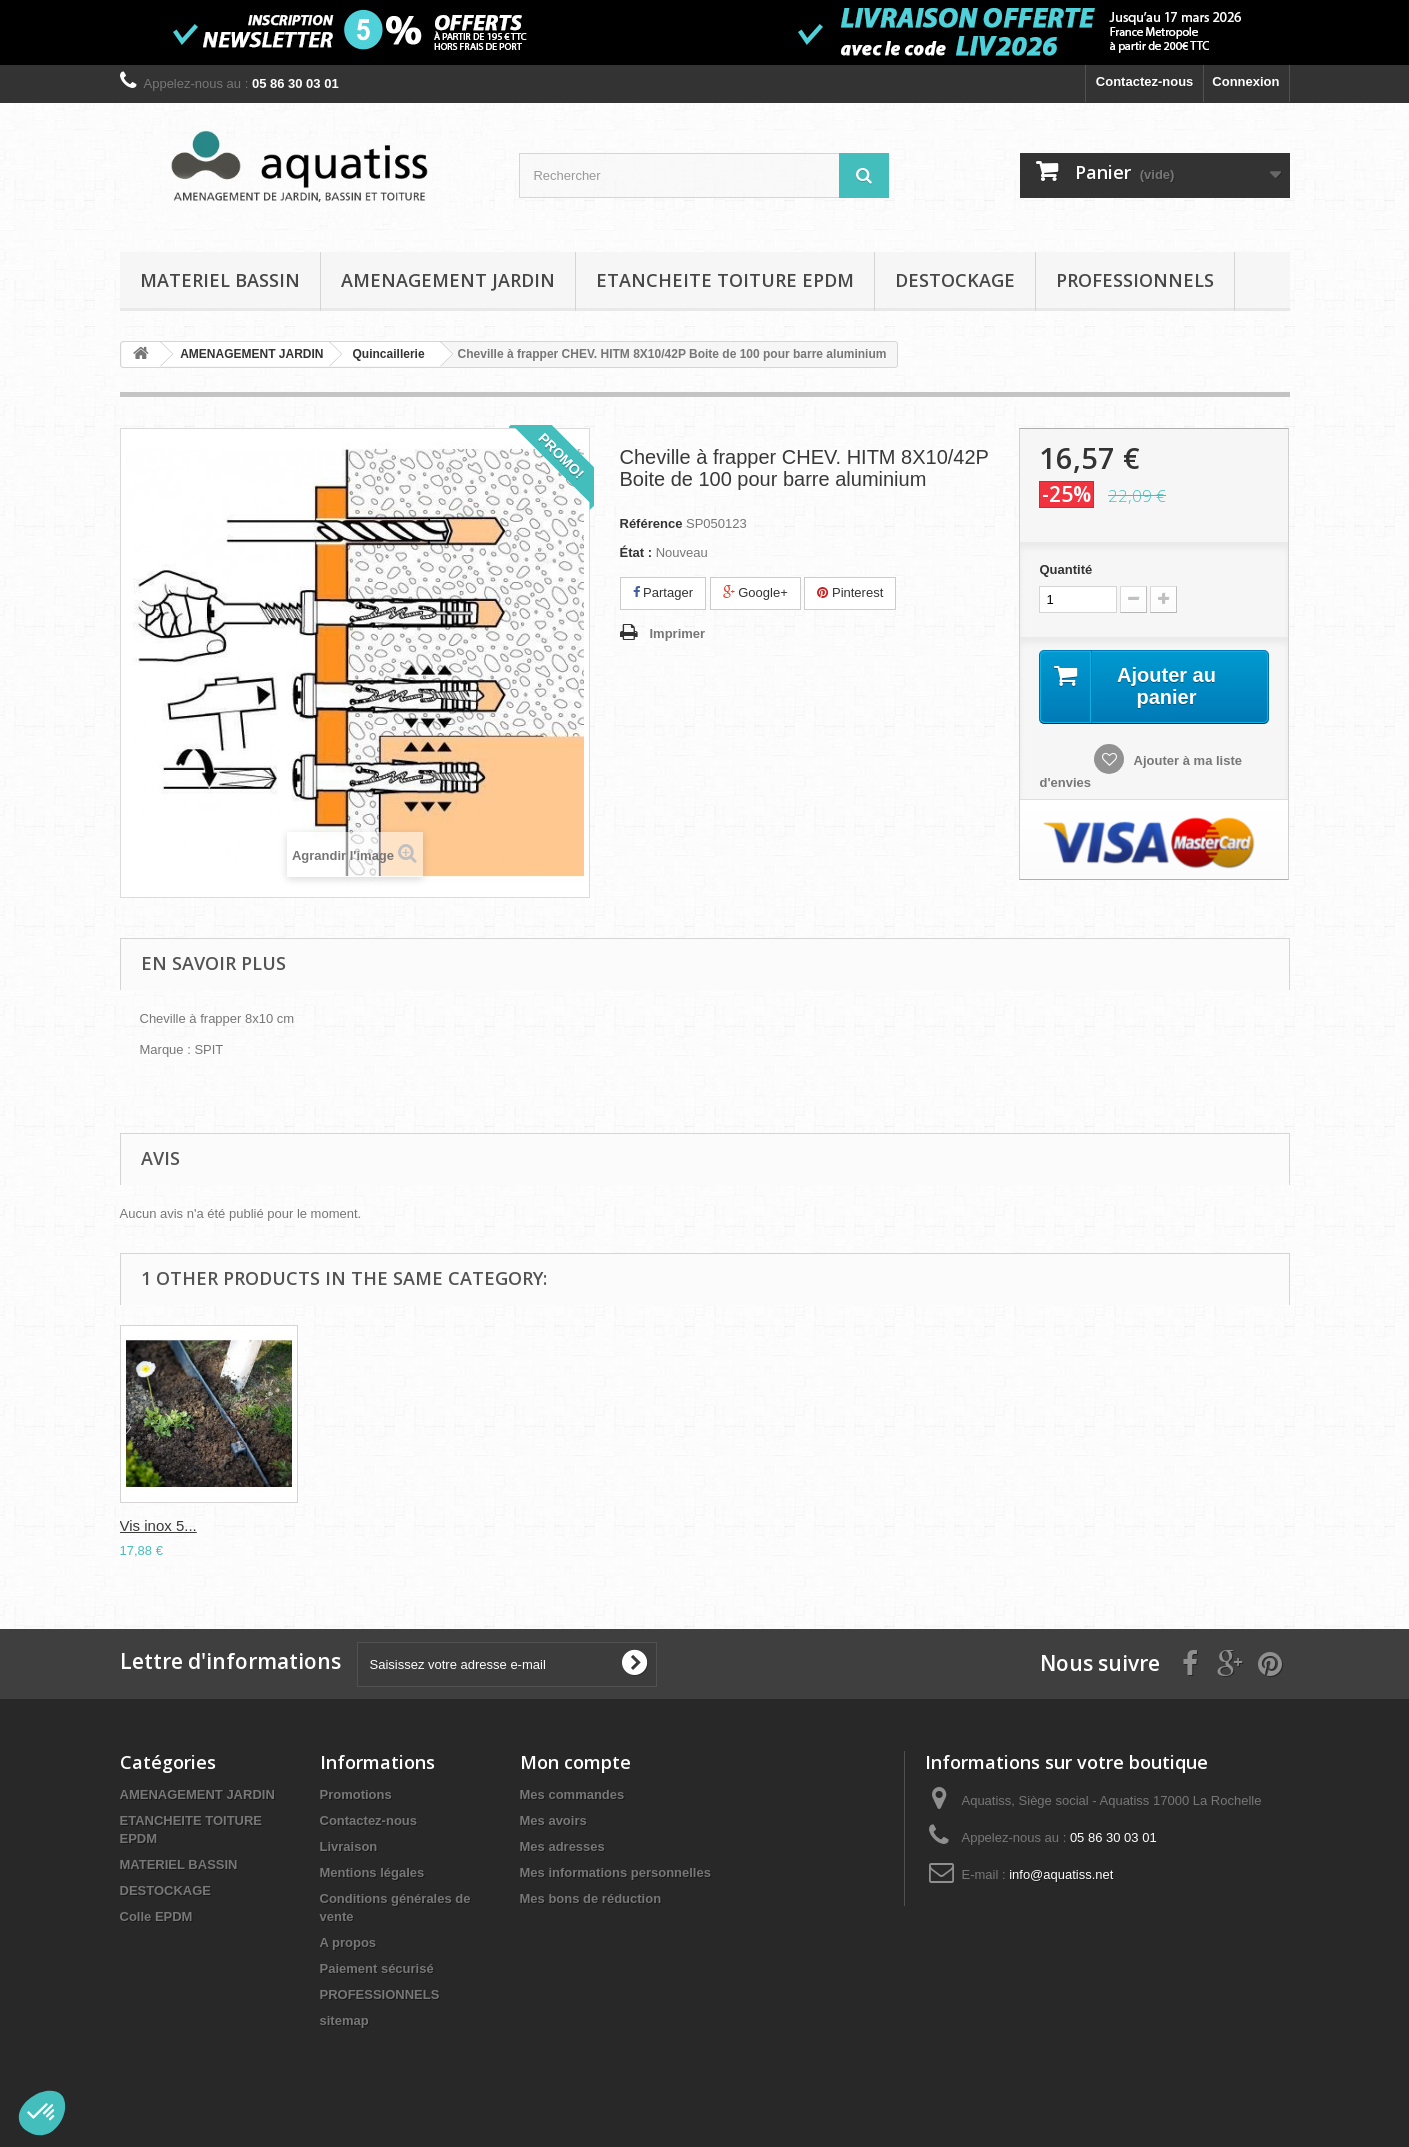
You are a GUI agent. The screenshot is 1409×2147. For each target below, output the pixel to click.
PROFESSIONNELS (1135, 280)
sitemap (344, 2020)
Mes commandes (572, 1794)
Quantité (1065, 569)
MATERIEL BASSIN (220, 280)
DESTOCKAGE (955, 280)
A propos (348, 1942)
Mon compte (575, 1762)
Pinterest (850, 592)
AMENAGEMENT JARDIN (448, 280)
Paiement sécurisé (377, 1968)
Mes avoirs (553, 1820)
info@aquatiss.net (1061, 1874)
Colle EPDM (156, 1916)
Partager (663, 592)
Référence (651, 523)
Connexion (1245, 81)
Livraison (349, 1846)
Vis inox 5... (158, 1525)
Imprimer (678, 633)
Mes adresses (562, 1846)
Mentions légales (372, 1872)
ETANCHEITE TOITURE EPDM (725, 280)
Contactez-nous (1145, 81)
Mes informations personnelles (615, 1872)
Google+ (755, 592)
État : (636, 552)
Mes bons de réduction (591, 1898)
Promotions (356, 1794)
